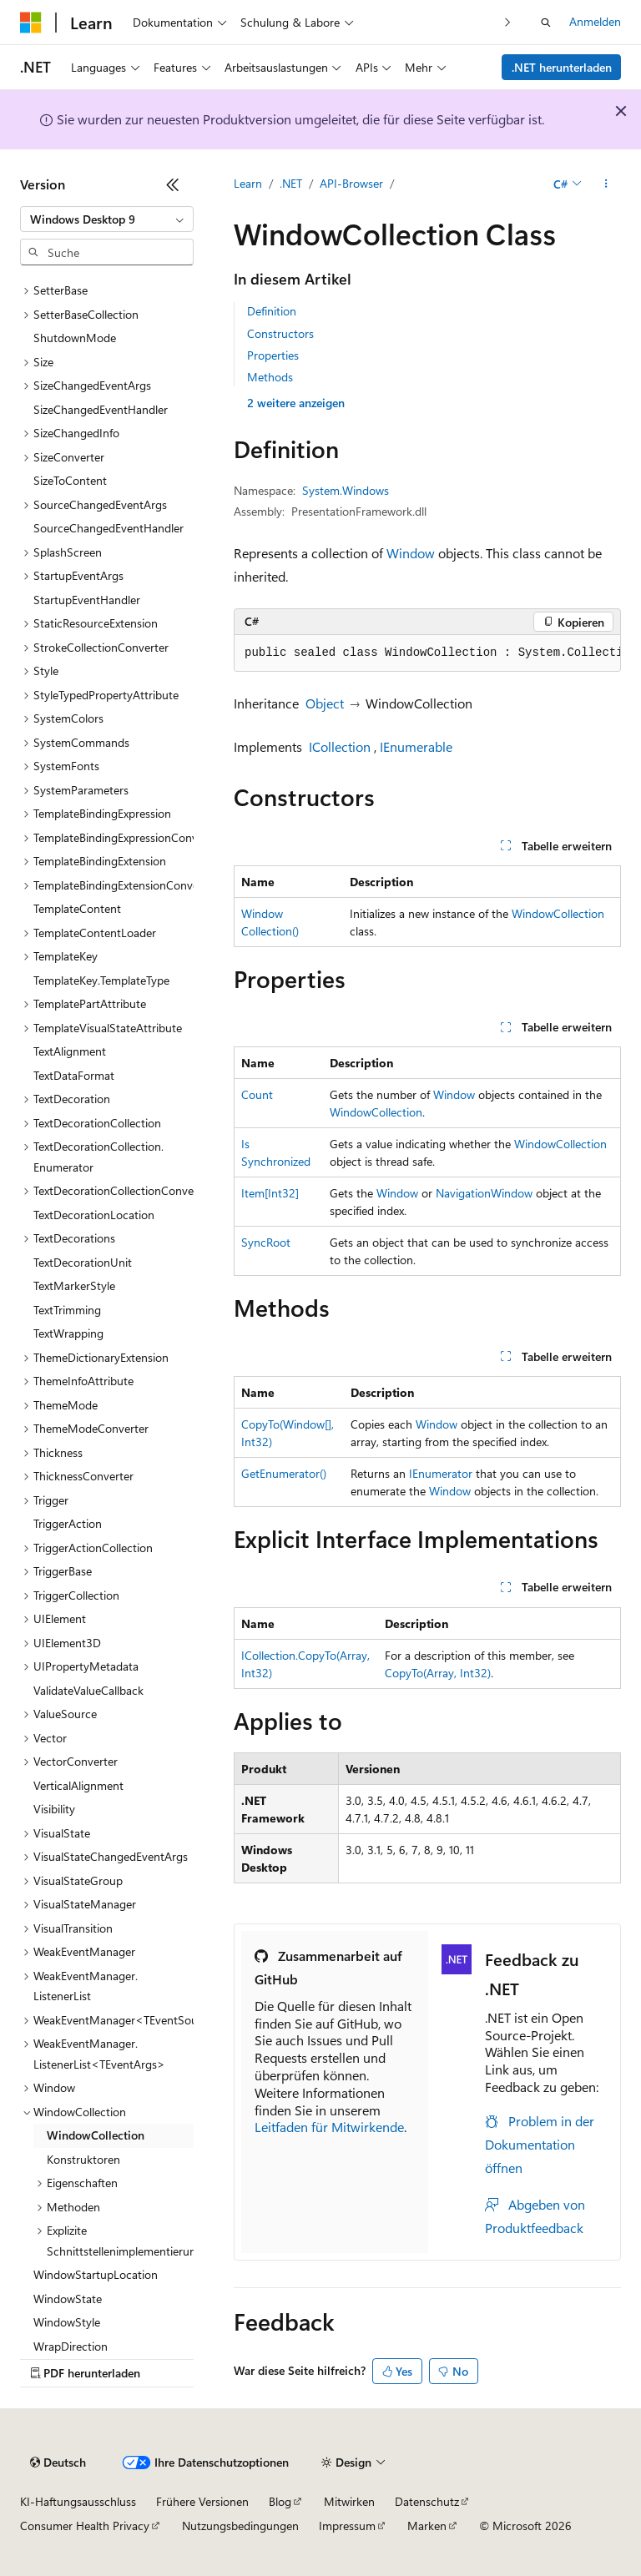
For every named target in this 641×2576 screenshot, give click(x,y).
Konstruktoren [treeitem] (83, 2159)
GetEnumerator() (283, 1473)
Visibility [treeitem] (54, 1809)
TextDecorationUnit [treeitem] (82, 1262)
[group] (427, 653)
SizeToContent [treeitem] (70, 480)
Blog (280, 2501)
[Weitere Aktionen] (606, 184)
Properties (273, 355)
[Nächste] (507, 22)
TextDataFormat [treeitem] (73, 1075)
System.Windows (345, 490)
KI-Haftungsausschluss (78, 2501)
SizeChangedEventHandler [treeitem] (100, 409)
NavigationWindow (484, 1193)
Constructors (280, 333)
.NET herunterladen (562, 67)
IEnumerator (440, 1473)
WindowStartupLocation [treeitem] (95, 2274)
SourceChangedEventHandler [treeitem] (108, 528)
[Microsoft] (31, 22)
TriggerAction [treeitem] (67, 1523)
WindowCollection (558, 913)
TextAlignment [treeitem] (69, 1051)
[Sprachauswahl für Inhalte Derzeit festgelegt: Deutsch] (58, 2462)
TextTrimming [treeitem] (67, 1310)
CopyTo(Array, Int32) (438, 1673)
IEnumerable (416, 746)
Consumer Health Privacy (84, 2525)
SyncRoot (265, 1242)
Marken (427, 2525)
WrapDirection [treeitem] (70, 2346)
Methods (270, 377)
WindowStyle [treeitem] (66, 2322)
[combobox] (107, 219)
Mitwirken (349, 2501)
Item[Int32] (270, 1193)
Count (257, 1094)
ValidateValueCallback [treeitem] (88, 1690)
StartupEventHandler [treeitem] (86, 599)
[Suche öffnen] (546, 23)
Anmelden (595, 21)
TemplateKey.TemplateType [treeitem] (101, 980)
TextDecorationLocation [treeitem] (93, 1214)
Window (410, 553)
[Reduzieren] (173, 184)
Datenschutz (427, 2501)
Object (324, 703)
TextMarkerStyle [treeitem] (74, 1285)
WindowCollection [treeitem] (95, 2135)
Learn (248, 183)
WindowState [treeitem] (67, 2298)
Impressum (347, 2525)
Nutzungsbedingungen (240, 2525)
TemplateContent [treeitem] (77, 908)
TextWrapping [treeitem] (68, 1333)
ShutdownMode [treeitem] (74, 337)
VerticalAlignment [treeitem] (78, 1785)
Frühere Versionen (202, 2501)
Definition (271, 311)
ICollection (340, 746)
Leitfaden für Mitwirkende (329, 2126)
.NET (291, 183)
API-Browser (351, 183)
